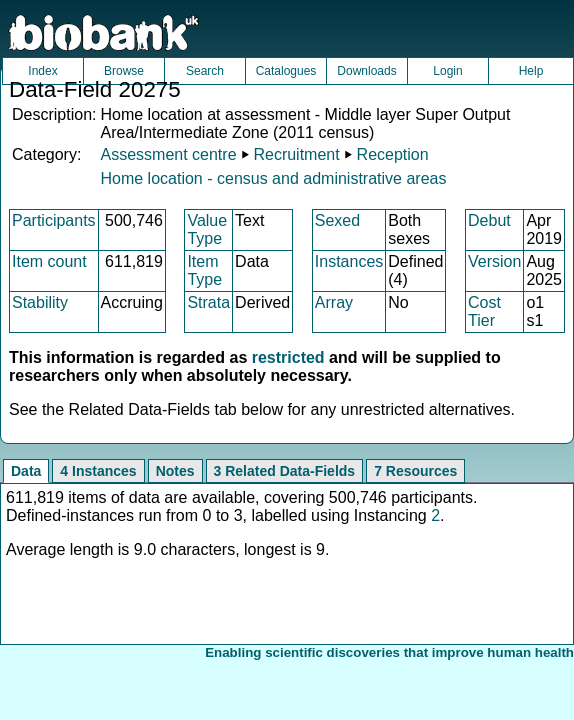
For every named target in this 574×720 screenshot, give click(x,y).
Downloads (366, 71)
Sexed (337, 220)
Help (531, 71)
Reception (393, 154)
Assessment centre (168, 154)
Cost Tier (484, 311)
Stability (40, 302)
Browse (124, 71)
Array (334, 302)
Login (447, 71)
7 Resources (415, 471)
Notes (175, 471)
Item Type (204, 270)
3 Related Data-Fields (285, 471)
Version (494, 261)
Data (26, 471)
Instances (349, 261)
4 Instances (98, 471)
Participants (54, 220)
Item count (49, 261)
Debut (489, 220)
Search (205, 71)
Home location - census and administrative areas (273, 178)
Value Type (207, 229)
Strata (208, 302)
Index (42, 71)
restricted (288, 357)
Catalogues (286, 71)
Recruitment (296, 154)
